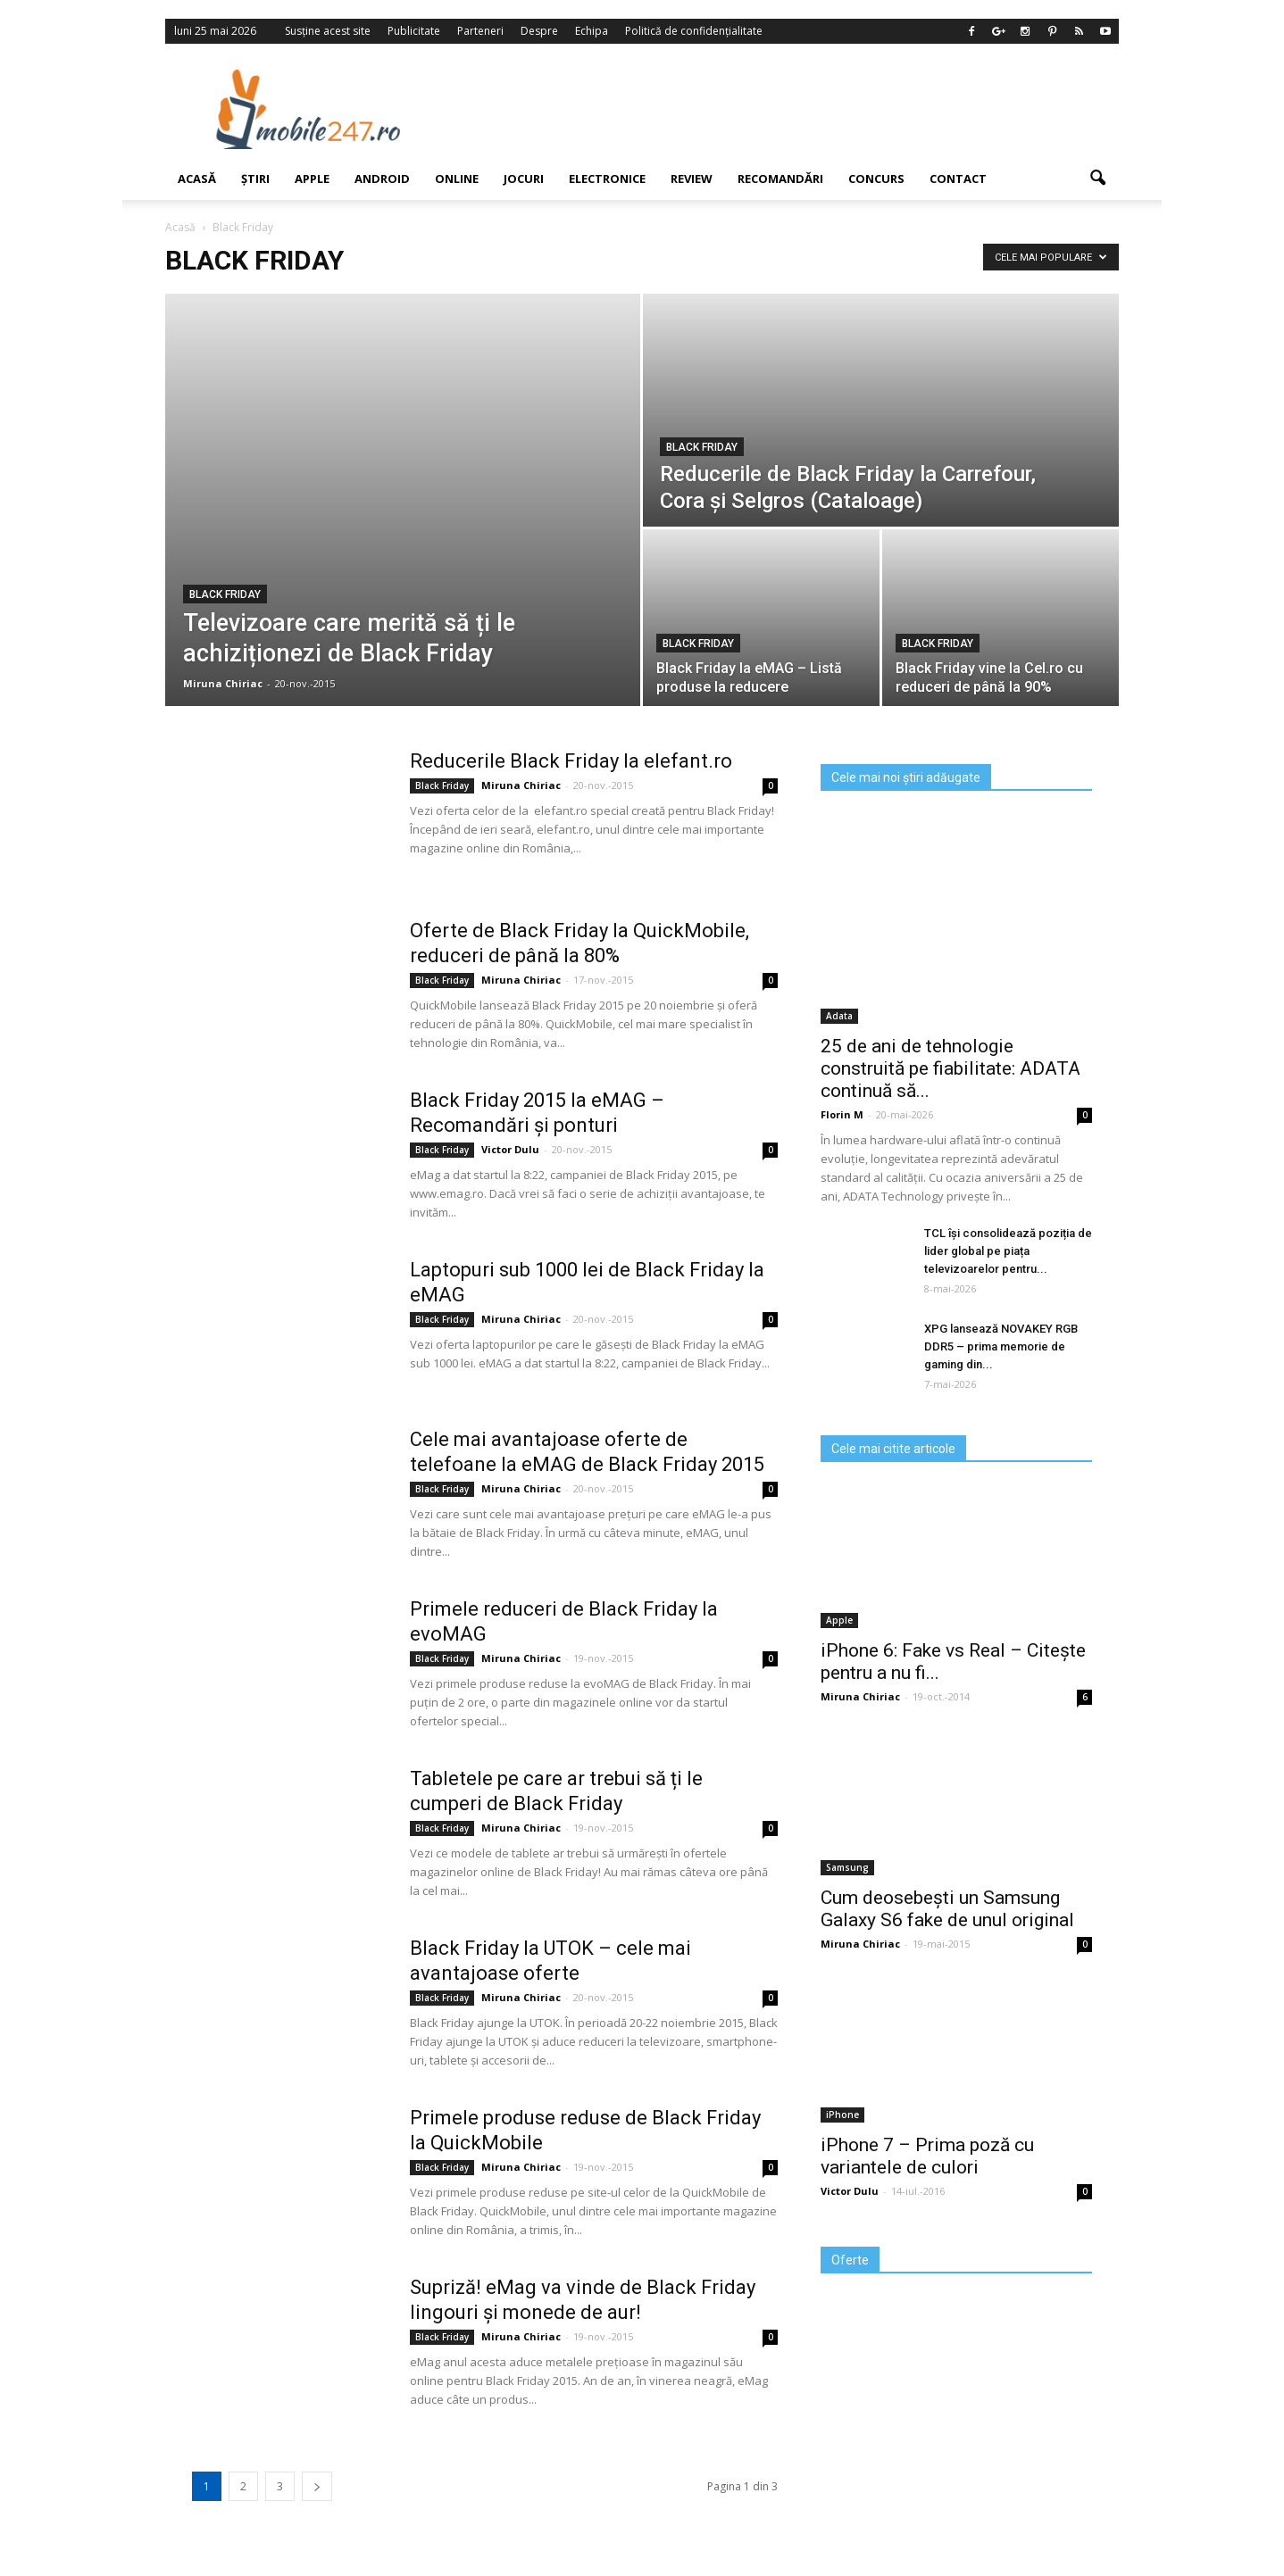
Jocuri (524, 178)
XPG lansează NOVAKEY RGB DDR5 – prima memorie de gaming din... (1001, 1346)
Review (692, 178)
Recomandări (780, 178)
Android (382, 178)
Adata (839, 1016)
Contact (958, 178)
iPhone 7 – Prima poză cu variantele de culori (927, 2156)
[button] (1097, 178)
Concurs (876, 178)
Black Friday (225, 594)
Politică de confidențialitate (694, 30)
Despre (539, 30)
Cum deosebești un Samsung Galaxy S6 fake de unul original (947, 1909)
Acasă (197, 178)
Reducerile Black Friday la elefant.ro (571, 761)
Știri (255, 178)
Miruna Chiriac (223, 683)
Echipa (591, 30)
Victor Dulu (510, 1149)
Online (457, 178)
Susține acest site (328, 30)
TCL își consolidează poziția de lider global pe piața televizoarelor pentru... (1008, 1251)
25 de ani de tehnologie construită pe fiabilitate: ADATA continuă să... (950, 1068)
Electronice (607, 178)
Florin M (842, 1114)
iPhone (842, 2114)
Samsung (847, 1867)
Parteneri (480, 30)
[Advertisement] (788, 109)
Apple (312, 178)
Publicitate (414, 30)
